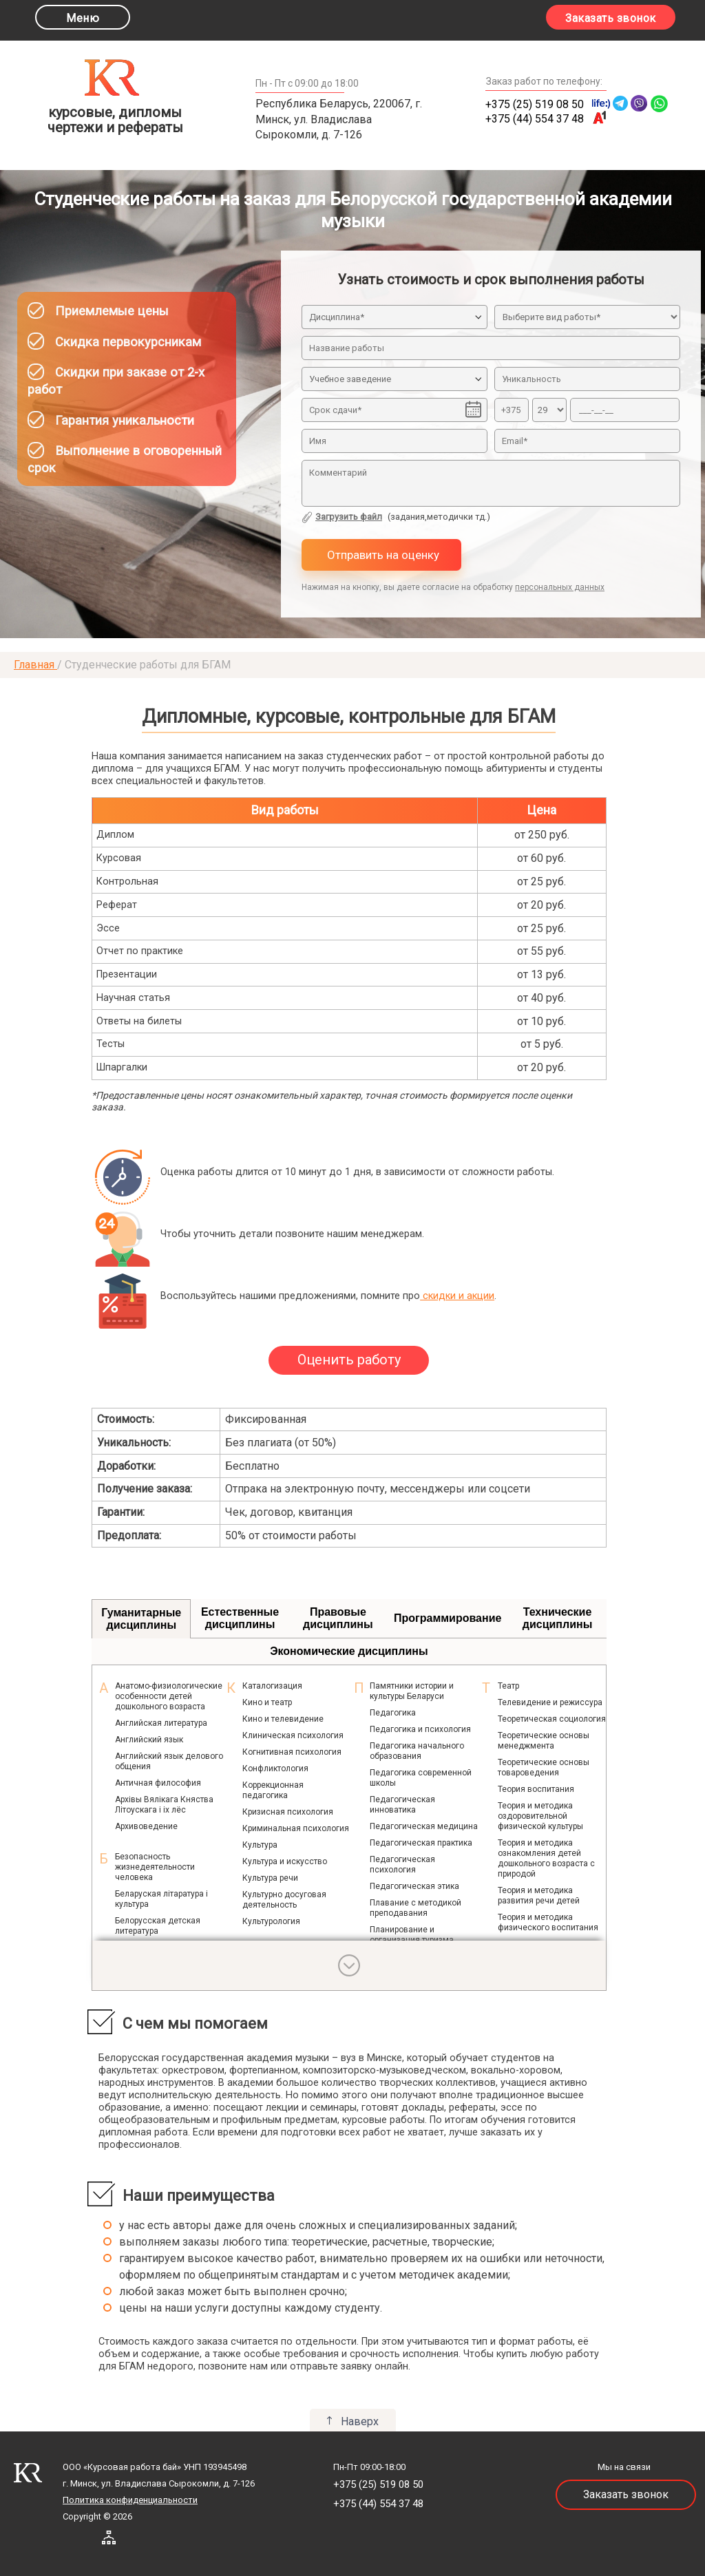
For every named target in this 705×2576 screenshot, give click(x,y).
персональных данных (559, 587)
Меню (82, 18)
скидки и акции (457, 1296)
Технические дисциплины (558, 1618)
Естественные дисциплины (240, 1618)
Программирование (447, 1618)
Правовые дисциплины (338, 1618)
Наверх (360, 2421)
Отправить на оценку (381, 555)
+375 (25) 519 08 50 (534, 104)
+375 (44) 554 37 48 (534, 118)
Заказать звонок (610, 18)
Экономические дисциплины (349, 1651)
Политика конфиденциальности (130, 2500)
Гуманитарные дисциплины (141, 1619)
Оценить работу (349, 1359)
